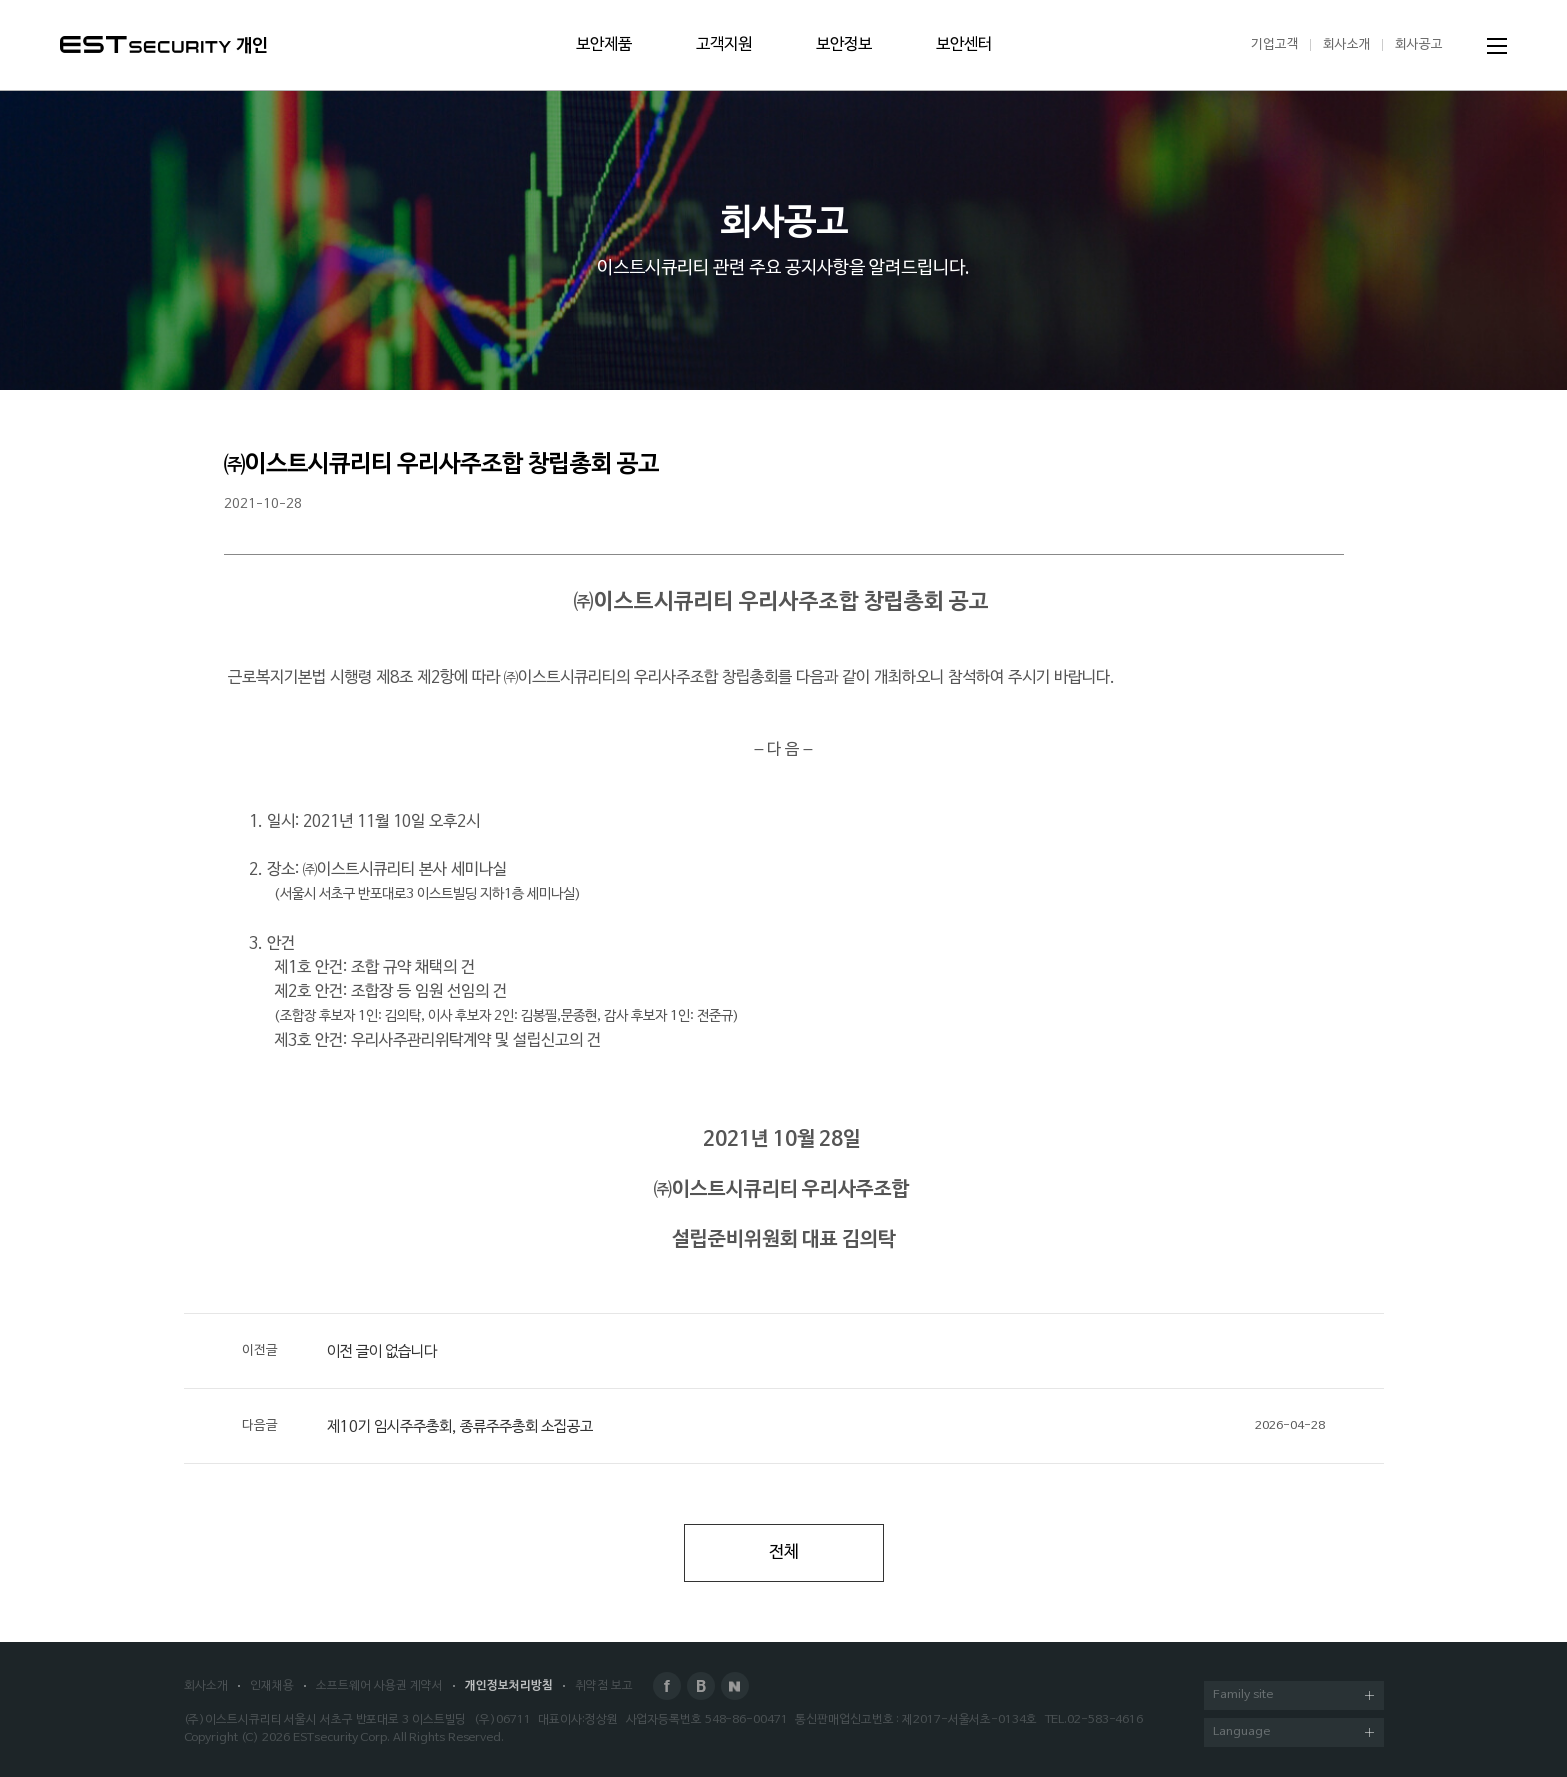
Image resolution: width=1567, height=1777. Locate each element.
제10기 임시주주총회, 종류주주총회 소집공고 (783, 1426)
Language (1293, 1733)
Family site (1293, 1696)
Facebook (667, 1686)
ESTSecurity (145, 44)
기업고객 (1275, 44)
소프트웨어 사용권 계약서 (379, 1686)
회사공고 (1419, 44)
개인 (252, 46)
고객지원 (724, 45)
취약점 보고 (604, 1686)
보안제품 (604, 45)
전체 (784, 1552)
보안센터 (964, 45)
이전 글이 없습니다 (339, 1351)
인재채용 (272, 1686)
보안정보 (844, 45)
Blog (701, 1686)
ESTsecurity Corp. (341, 1738)
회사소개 (1347, 44)
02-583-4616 (1105, 1720)
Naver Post (735, 1686)
